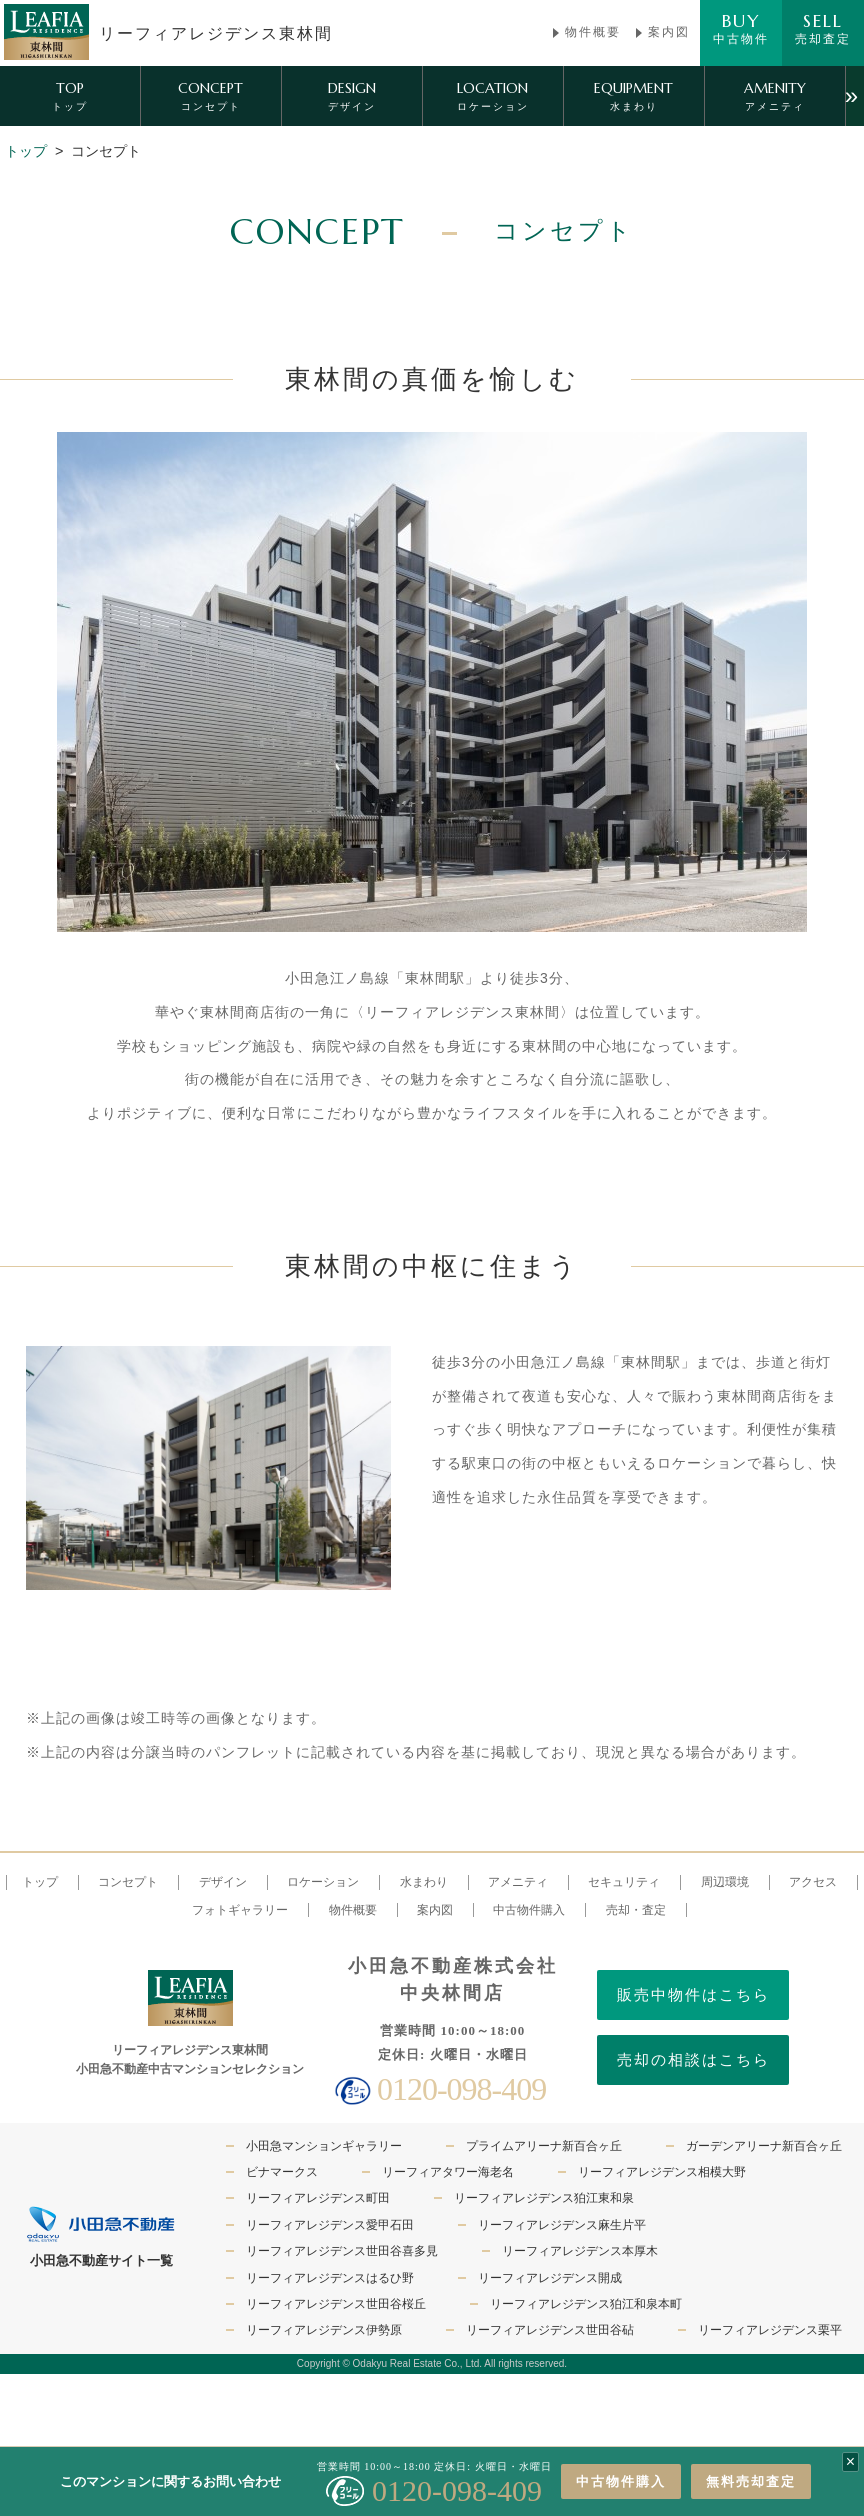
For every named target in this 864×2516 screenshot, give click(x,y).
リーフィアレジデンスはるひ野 (330, 2278)
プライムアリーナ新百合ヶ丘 (544, 2146)
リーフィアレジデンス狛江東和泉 (544, 2198)
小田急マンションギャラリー (324, 2146)
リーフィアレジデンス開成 (550, 2278)
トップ (26, 151)
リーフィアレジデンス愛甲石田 (330, 2225)
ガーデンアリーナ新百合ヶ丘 (764, 2146)
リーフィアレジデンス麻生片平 (562, 2225)
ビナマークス (282, 2172)
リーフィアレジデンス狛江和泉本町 (586, 2304)
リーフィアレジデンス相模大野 (662, 2172)
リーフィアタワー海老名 (448, 2172)
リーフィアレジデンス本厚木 (580, 2251)
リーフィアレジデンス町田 (318, 2198)
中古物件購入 (621, 2481)
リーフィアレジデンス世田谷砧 (550, 2330)
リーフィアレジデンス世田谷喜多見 (342, 2251)
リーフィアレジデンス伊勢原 (324, 2330)
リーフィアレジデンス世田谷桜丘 (336, 2304)
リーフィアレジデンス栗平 (770, 2330)
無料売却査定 (751, 2481)
